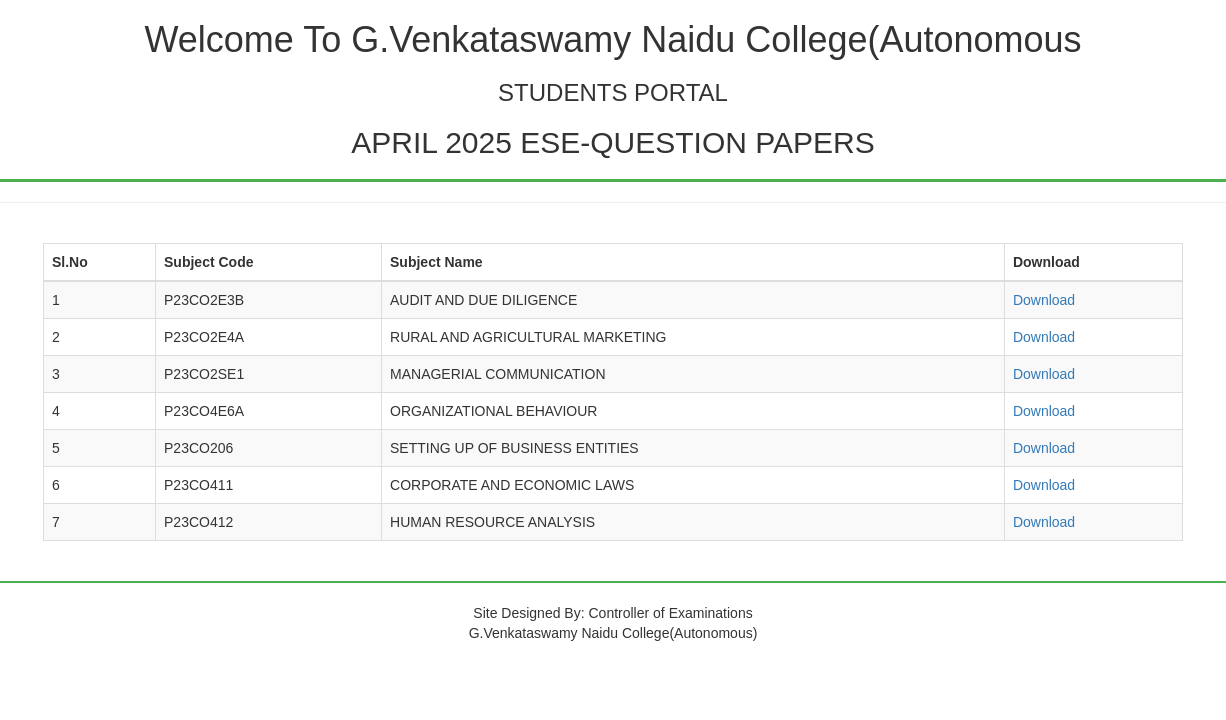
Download (1044, 300)
